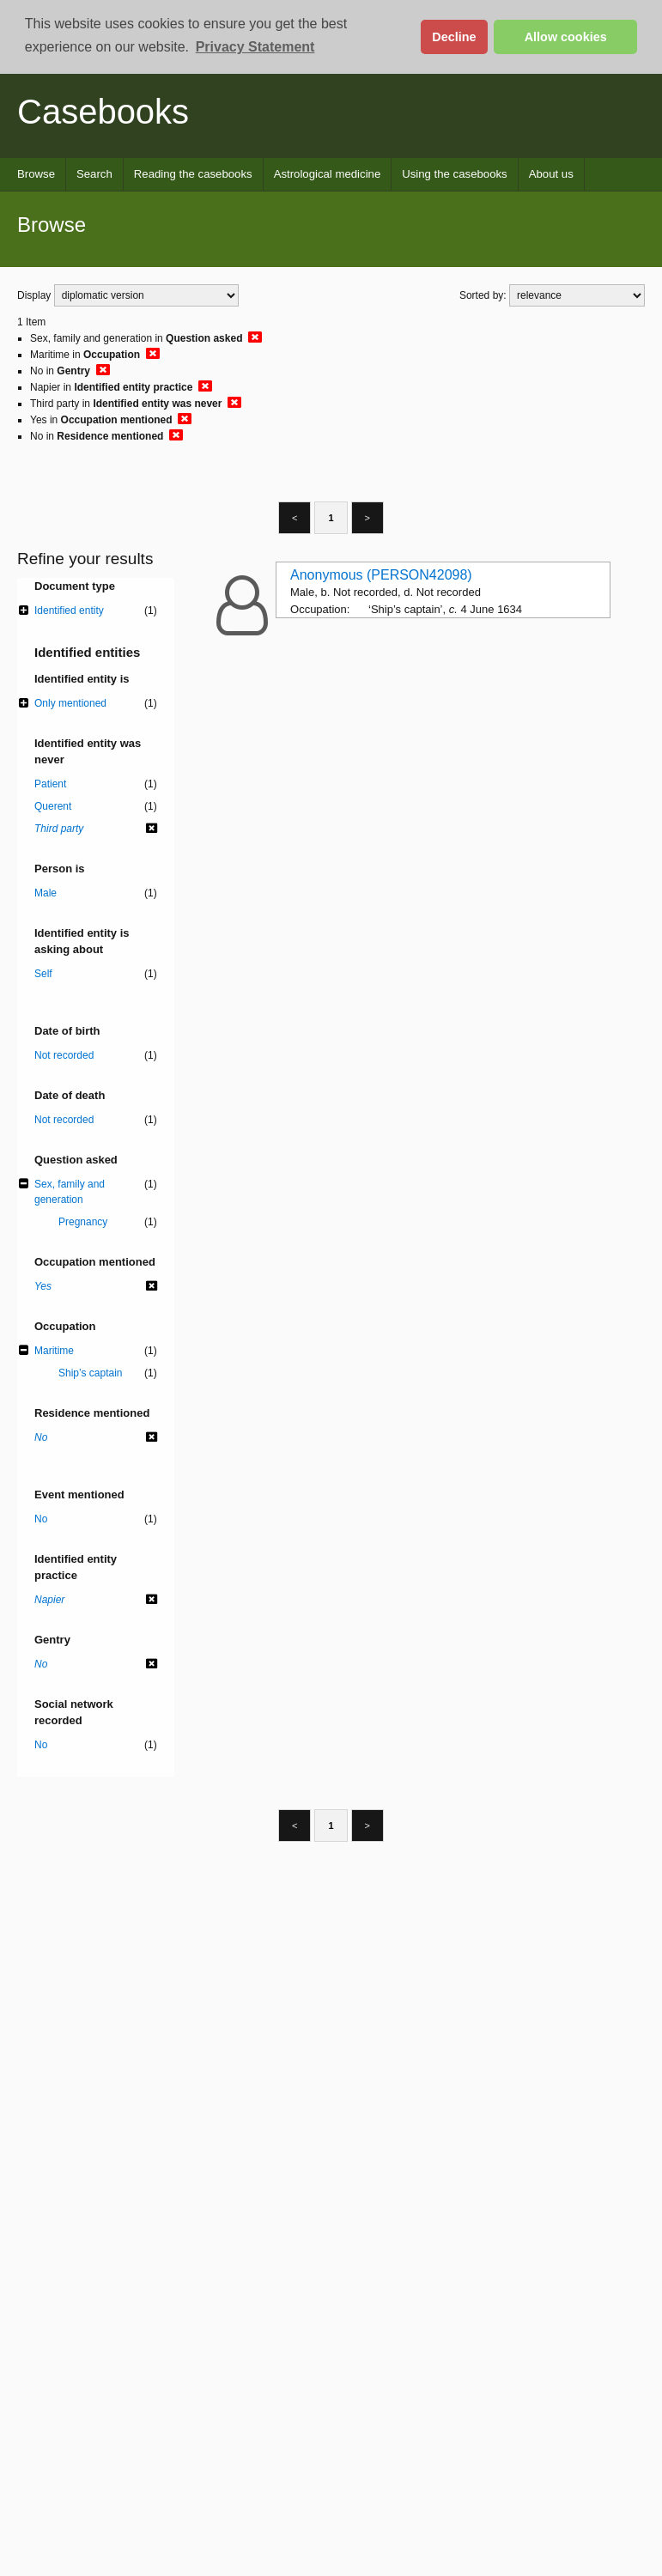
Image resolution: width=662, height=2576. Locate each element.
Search (94, 173)
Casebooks (103, 112)
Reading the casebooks (193, 173)
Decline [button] (454, 37)
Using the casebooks (454, 173)
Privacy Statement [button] (255, 46)
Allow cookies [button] (566, 37)
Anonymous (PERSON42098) (381, 575)
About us (551, 173)
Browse (36, 173)
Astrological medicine (327, 173)
